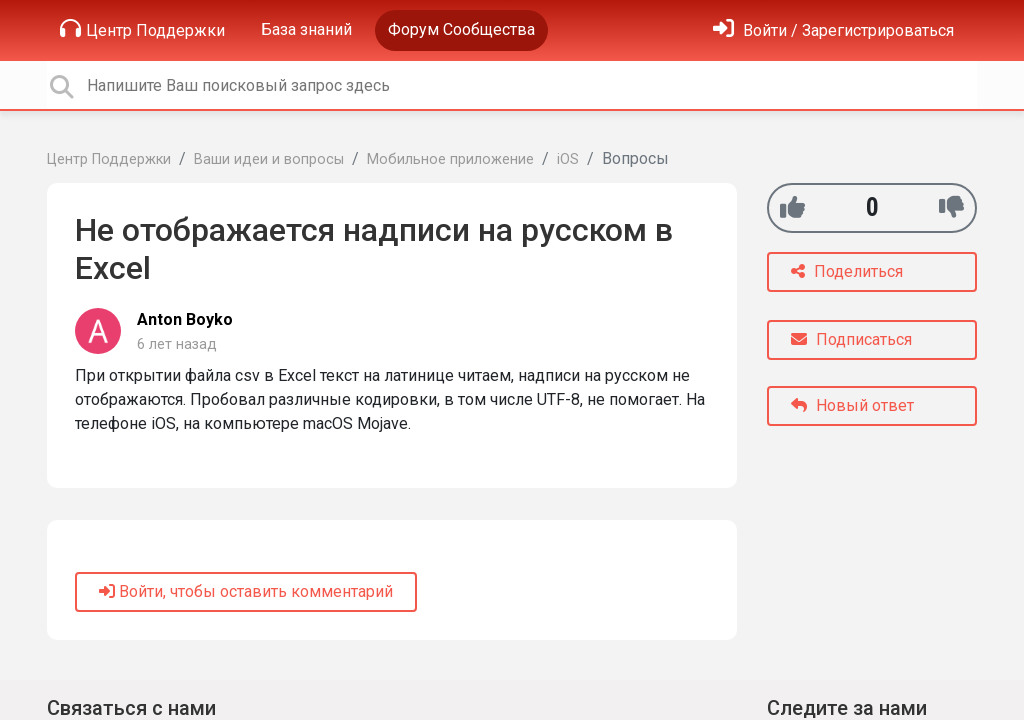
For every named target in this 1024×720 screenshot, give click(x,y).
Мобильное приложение (450, 159)
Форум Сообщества (461, 29)
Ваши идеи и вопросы (269, 159)
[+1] (792, 207)
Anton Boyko (185, 319)
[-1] (951, 207)
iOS (568, 159)
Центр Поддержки (142, 29)
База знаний (306, 29)
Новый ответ (852, 405)
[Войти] (833, 30)
